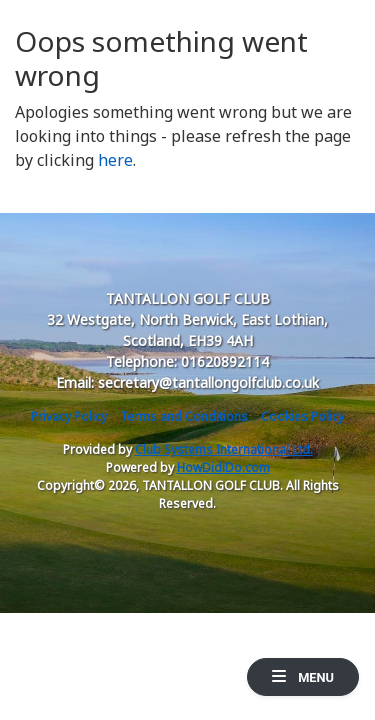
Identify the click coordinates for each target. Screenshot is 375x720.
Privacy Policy (69, 416)
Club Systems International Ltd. (224, 449)
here (115, 160)
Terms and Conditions (184, 416)
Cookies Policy (302, 416)
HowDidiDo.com (223, 467)
